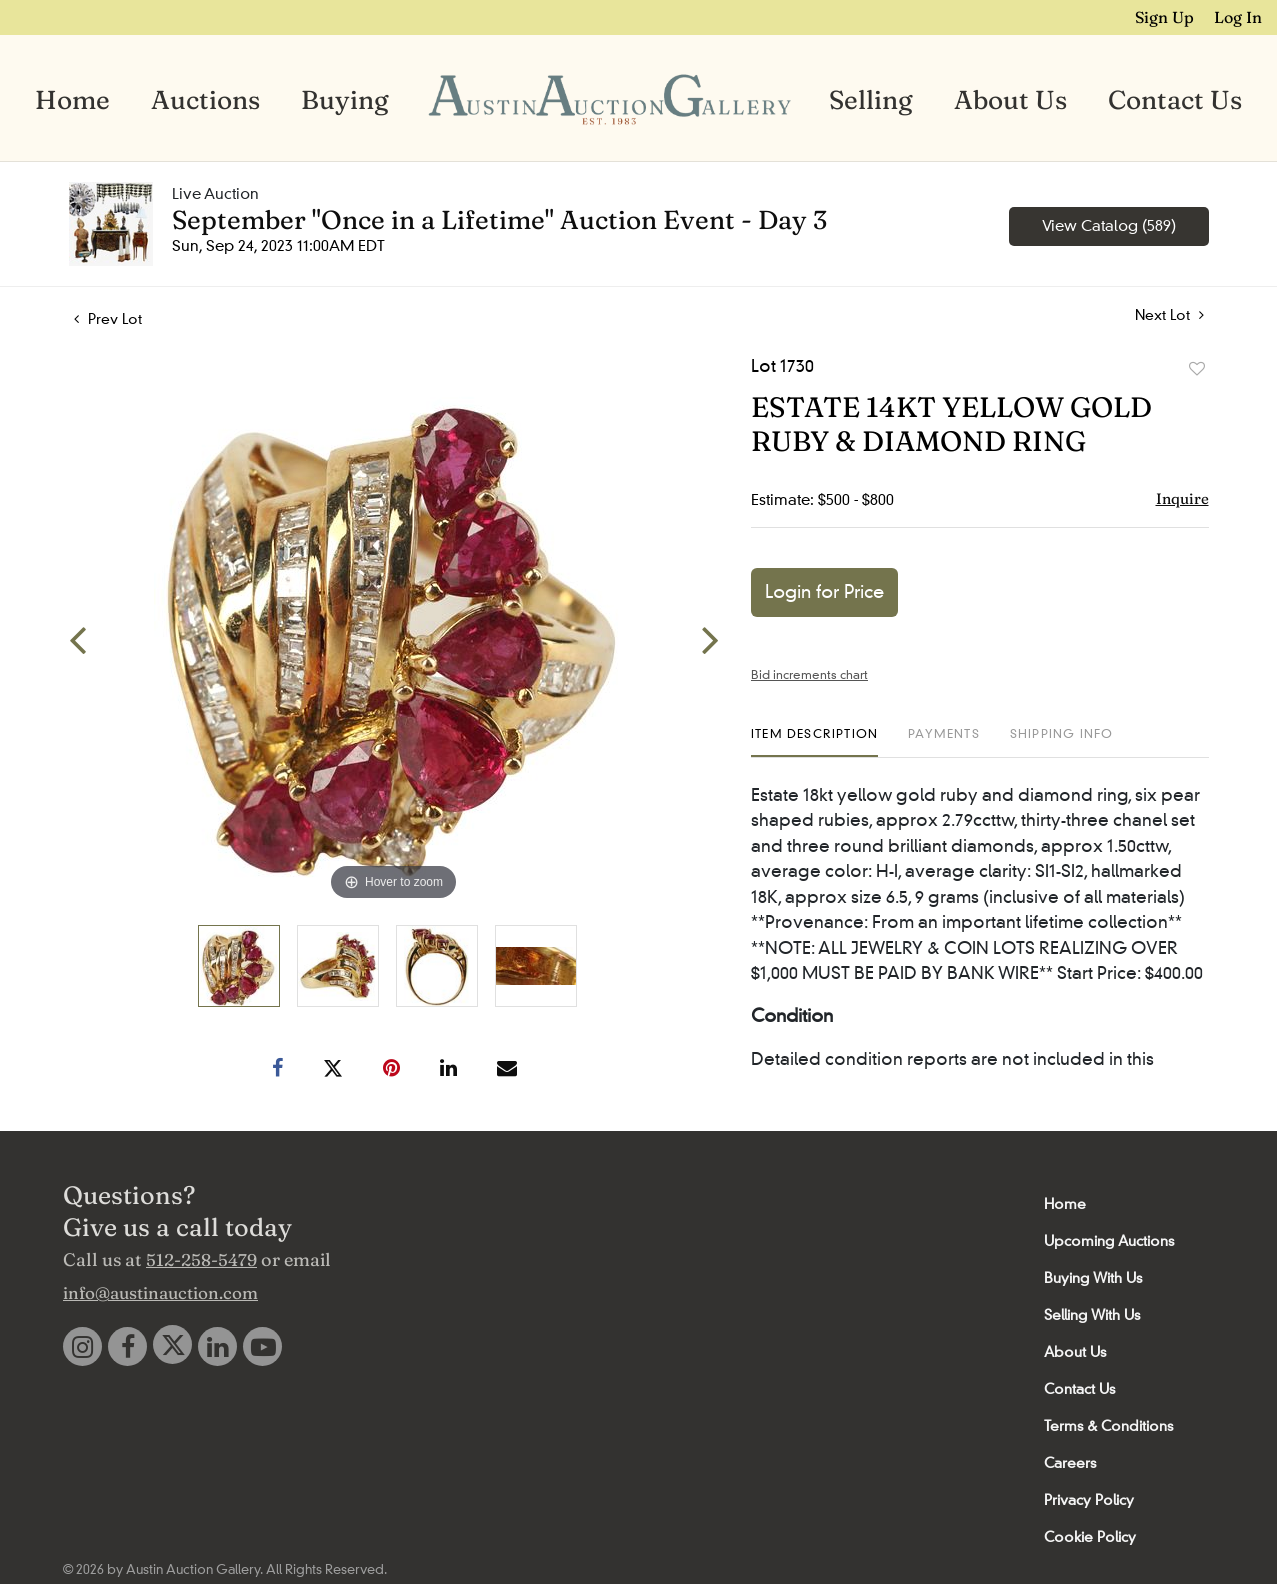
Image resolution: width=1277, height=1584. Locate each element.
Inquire (1182, 498)
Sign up (1165, 17)
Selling (871, 100)
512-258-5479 (201, 1259)
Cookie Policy (1090, 1537)
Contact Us (1175, 100)
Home (72, 100)
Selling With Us (1092, 1315)
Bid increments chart (809, 674)
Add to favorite (1197, 369)
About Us (1010, 100)
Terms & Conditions (1108, 1426)
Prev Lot (108, 319)
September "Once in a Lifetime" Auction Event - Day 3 (499, 220)
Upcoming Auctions (1109, 1241)
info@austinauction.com (160, 1292)
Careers (1070, 1463)
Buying (345, 100)
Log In (1238, 17)
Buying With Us (1093, 1278)
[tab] (814, 741)
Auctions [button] (205, 100)
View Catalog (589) (1109, 226)
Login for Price (824, 592)
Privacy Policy (1089, 1500)
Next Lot (1169, 315)
